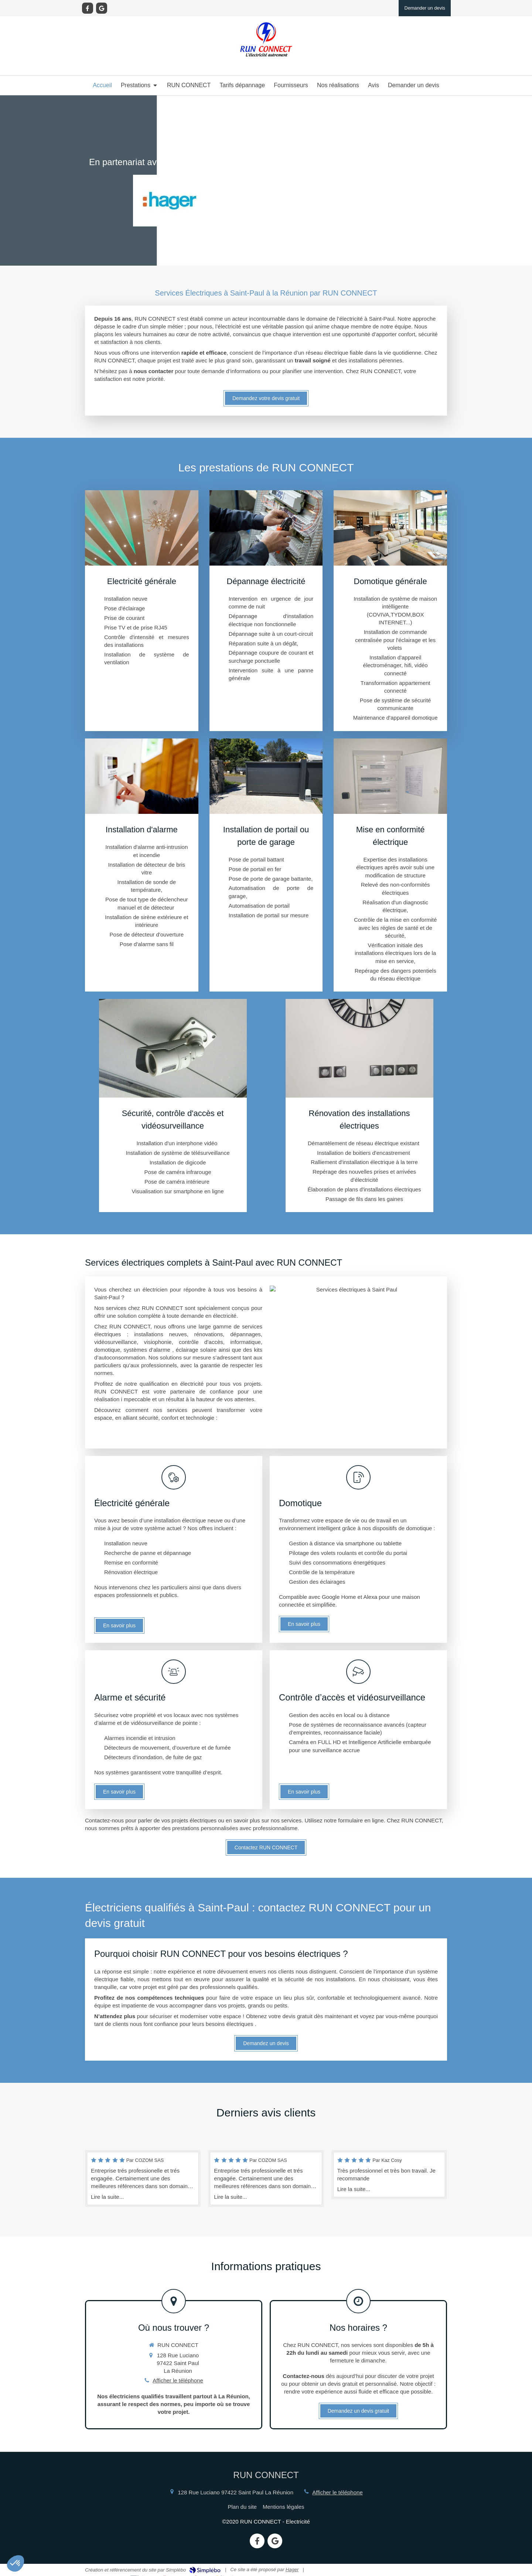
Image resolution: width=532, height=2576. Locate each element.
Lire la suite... (107, 2197)
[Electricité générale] (141, 610)
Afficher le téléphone (178, 2380)
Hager (292, 2569)
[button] (15, 2563)
